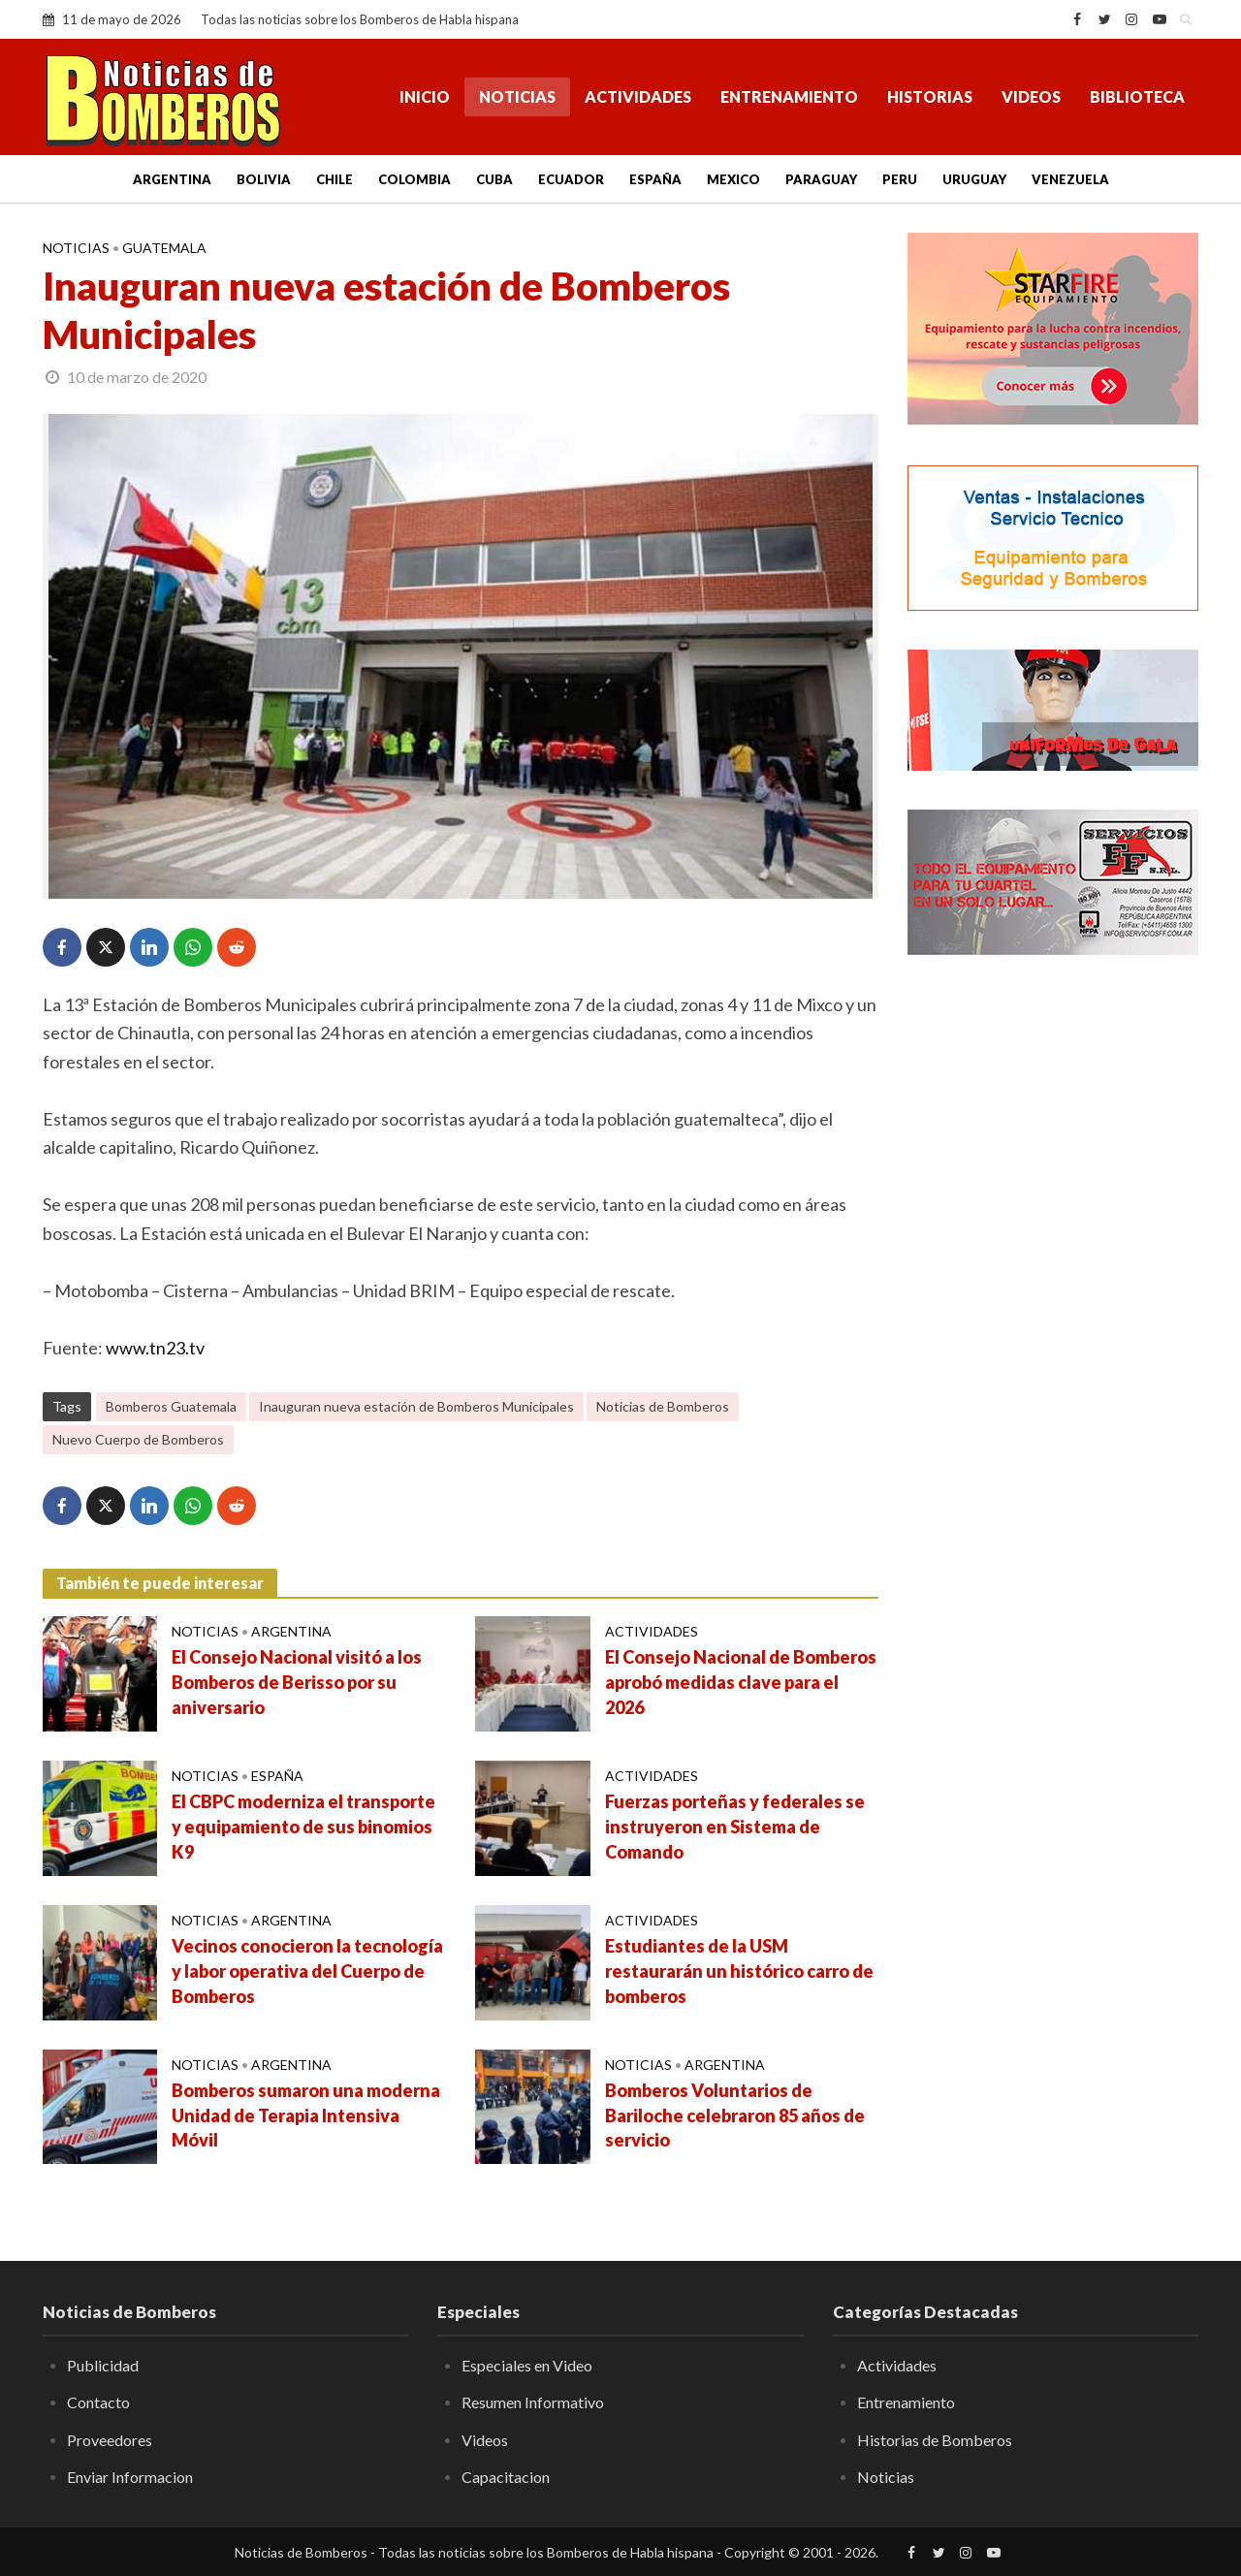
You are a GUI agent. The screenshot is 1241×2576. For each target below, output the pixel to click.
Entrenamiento (789, 96)
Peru (899, 179)
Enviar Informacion (130, 2476)
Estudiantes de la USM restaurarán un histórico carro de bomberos (739, 1971)
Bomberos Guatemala (171, 1406)
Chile (334, 179)
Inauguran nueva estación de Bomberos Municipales (416, 1406)
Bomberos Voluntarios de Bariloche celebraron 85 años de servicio (735, 2115)
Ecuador (571, 179)
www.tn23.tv (155, 1347)
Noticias (517, 96)
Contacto (98, 2402)
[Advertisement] (1052, 1284)
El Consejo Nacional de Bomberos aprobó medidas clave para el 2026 (740, 1682)
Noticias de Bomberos (662, 1406)
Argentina (172, 179)
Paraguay (821, 179)
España (655, 179)
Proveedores (109, 2440)
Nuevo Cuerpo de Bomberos (138, 1439)
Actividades (638, 96)
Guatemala (164, 247)
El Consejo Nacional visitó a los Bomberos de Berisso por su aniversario (297, 1682)
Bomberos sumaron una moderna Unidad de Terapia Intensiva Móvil (306, 2115)
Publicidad (103, 2365)
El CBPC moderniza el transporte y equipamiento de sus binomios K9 (303, 1826)
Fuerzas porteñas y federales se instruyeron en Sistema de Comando (735, 1826)
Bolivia (264, 179)
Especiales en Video (526, 2365)
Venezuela (1070, 179)
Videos (1031, 96)
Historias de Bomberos (934, 2440)
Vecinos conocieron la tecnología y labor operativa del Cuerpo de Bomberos (307, 1971)
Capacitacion (505, 2476)
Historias (929, 96)
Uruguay (974, 179)
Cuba (494, 179)
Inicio (424, 96)
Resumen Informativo (532, 2402)
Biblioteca (1137, 96)
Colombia (414, 179)
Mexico (733, 179)
